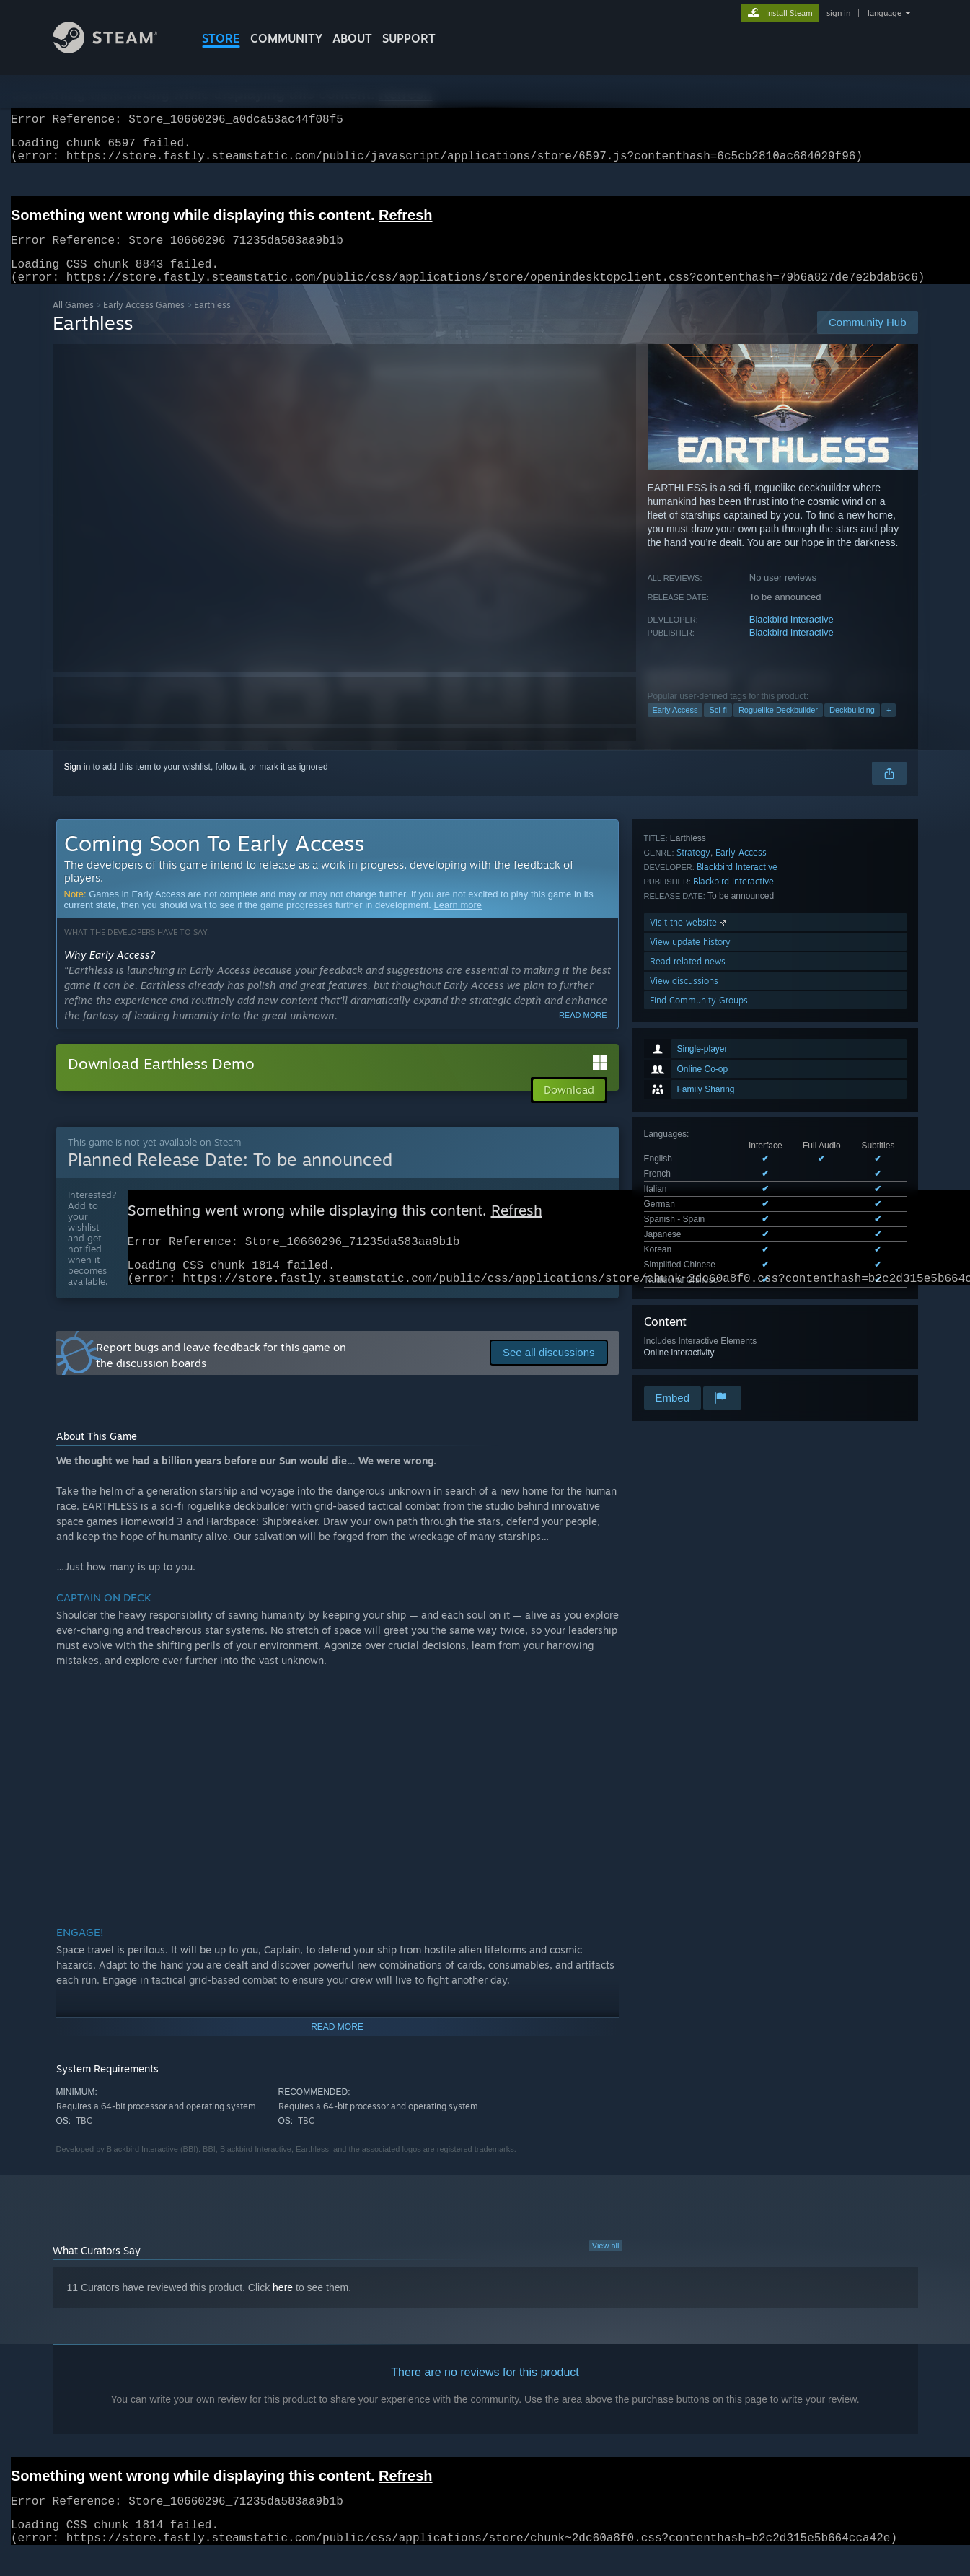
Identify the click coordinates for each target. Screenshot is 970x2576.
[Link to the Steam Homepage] (116, 49)
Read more (583, 1032)
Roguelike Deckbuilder (778, 727)
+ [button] (888, 727)
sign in (838, 13)
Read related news (688, 1278)
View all (606, 2270)
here (283, 2312)
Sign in (77, 784)
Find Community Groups (699, 1317)
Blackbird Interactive (791, 636)
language (884, 13)
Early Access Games (144, 322)
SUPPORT (409, 38)
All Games (73, 322)
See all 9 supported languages (702, 1044)
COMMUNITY (286, 38)
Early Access (675, 727)
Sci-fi (717, 727)
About (352, 38)
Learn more (458, 922)
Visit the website (689, 1239)
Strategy (693, 1169)
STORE (221, 38)
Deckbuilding (852, 727)
